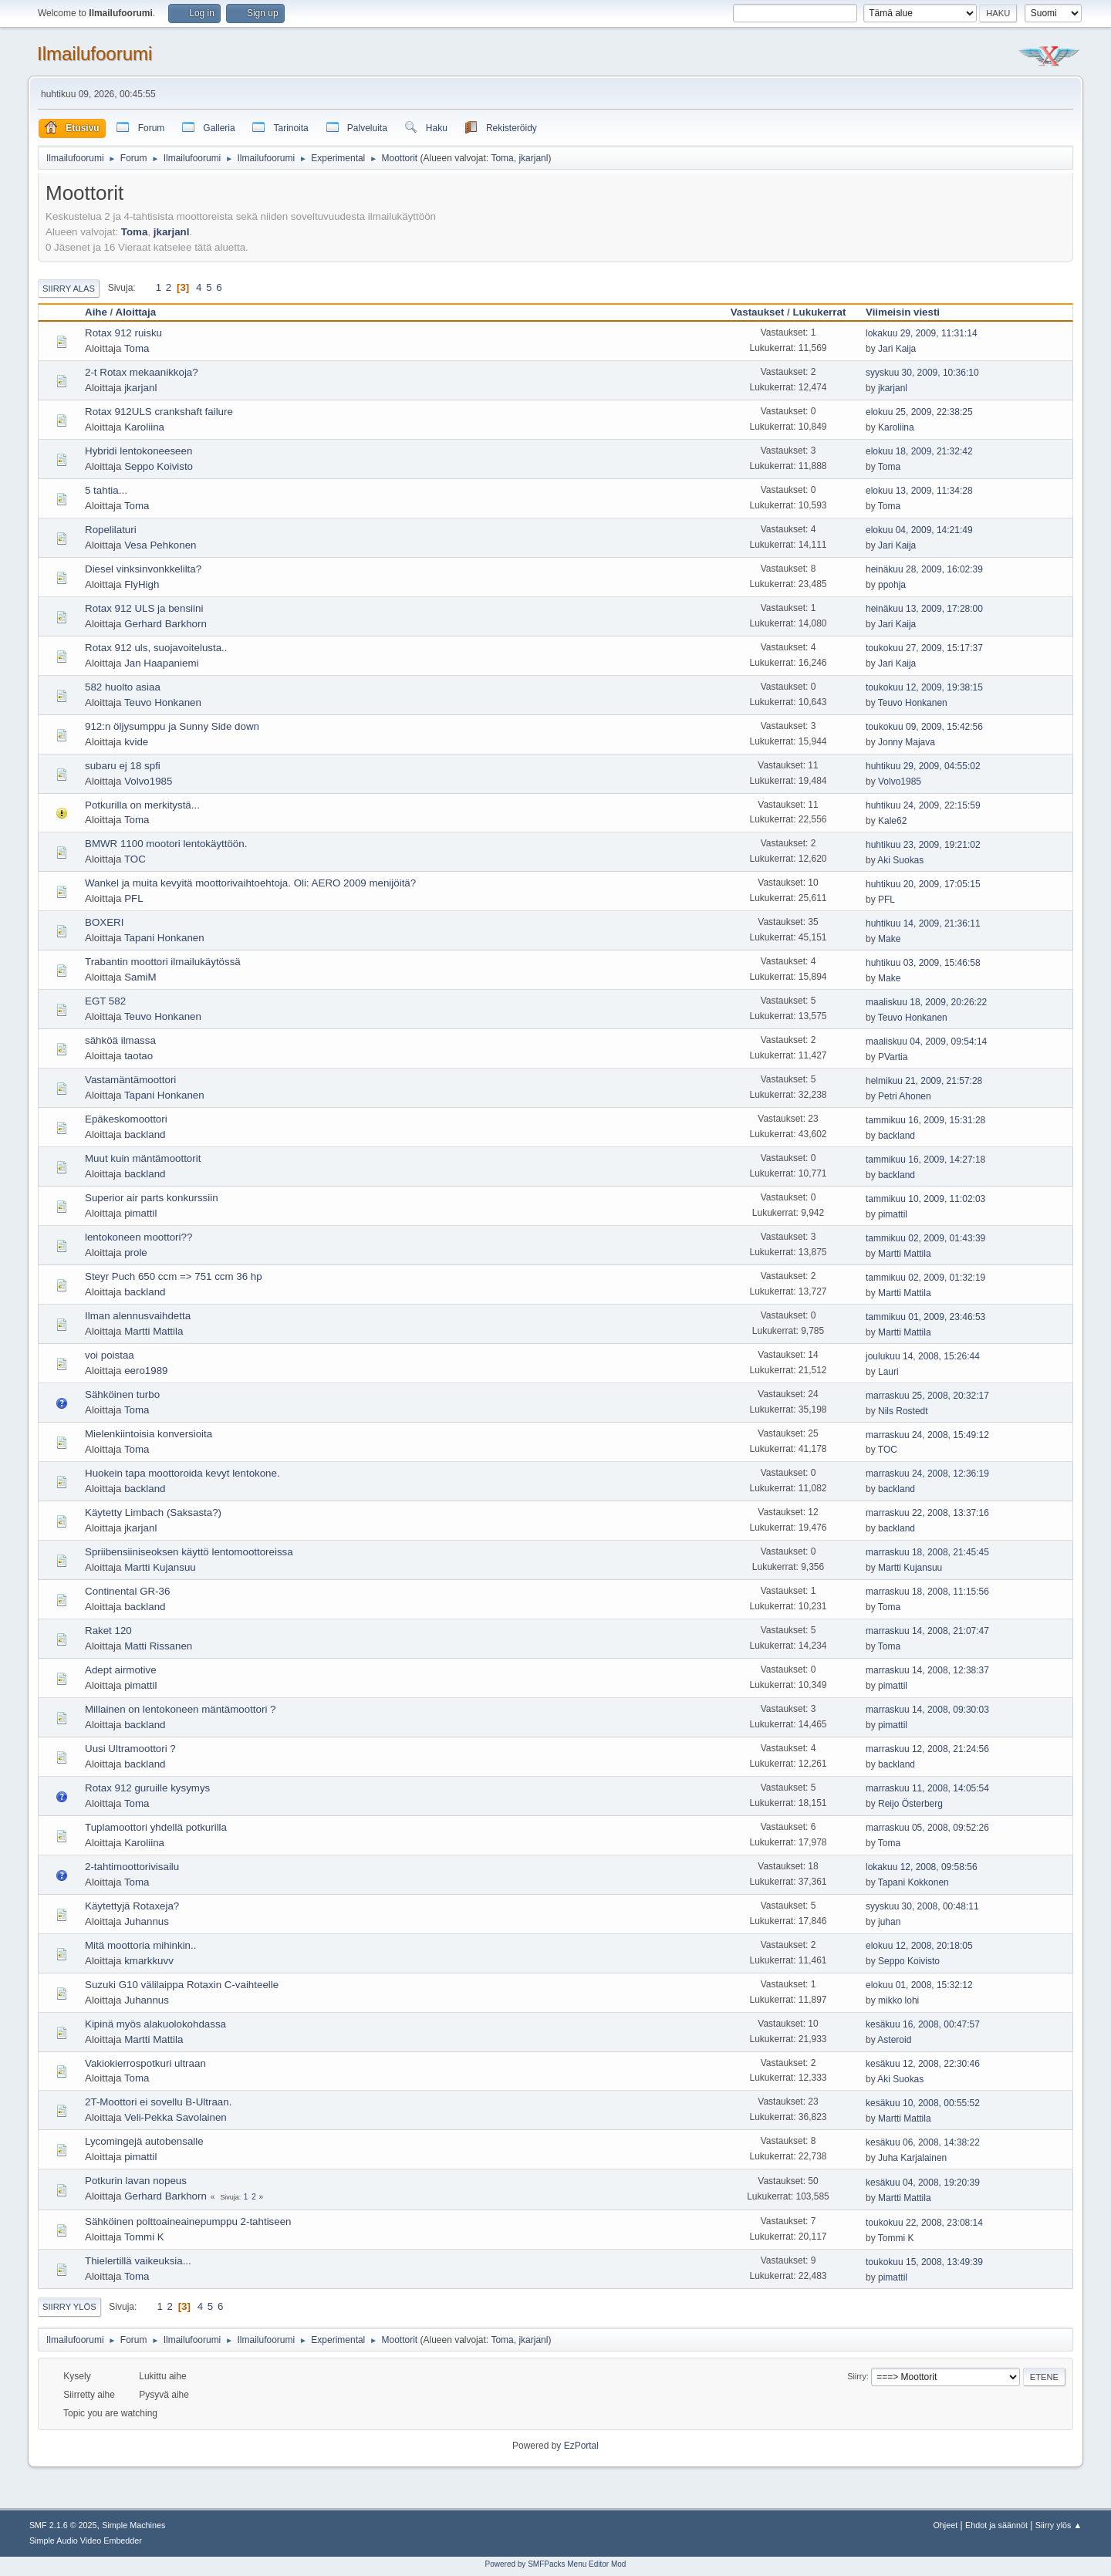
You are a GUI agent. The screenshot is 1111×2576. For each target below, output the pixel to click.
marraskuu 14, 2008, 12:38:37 (927, 1670)
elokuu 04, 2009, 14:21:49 (919, 530)
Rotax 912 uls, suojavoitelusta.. (156, 647)
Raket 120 (108, 1630)
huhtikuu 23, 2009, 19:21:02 (923, 844)
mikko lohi (898, 2000)
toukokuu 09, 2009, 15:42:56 (924, 726)
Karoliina (144, 427)
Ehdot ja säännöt (996, 2525)
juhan (889, 1921)
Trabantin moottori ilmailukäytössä (163, 961)
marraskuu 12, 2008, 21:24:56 (927, 1749)
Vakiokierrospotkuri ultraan (145, 2063)
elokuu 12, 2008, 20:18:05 (919, 1945)
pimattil (140, 1213)
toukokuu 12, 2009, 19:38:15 (924, 687)
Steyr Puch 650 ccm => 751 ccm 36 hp (173, 1276)
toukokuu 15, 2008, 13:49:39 (924, 2262)
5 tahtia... (106, 490)
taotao (138, 1056)
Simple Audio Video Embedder (85, 2540)
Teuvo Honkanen (162, 702)
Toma (502, 158)
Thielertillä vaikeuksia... (138, 2261)
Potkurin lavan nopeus (136, 2180)
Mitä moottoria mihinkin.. (140, 1945)
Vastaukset (758, 312)
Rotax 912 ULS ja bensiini (144, 608)
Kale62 (892, 820)
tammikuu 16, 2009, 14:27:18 (925, 1159)
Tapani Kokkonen (913, 1882)
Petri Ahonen (904, 1096)
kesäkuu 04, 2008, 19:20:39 (923, 2182)
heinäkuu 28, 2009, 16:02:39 (924, 569)
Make (889, 939)
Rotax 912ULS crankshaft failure (159, 411)
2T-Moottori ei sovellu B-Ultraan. (158, 2102)
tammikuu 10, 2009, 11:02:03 (925, 1198)
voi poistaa (109, 1355)
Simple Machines (133, 2525)
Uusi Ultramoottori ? (130, 1748)
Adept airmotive (121, 1670)
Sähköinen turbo (122, 1394)
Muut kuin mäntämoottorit (143, 1158)
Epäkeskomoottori (126, 1119)
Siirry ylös (69, 2306)
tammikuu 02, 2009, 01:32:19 (925, 1277)
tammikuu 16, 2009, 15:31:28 (925, 1120)
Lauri (888, 1371)
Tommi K (144, 2237)
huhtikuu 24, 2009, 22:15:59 (923, 805)
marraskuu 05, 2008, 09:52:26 (927, 1827)
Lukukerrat (819, 312)
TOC (135, 859)
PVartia (892, 1057)
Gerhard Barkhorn (165, 624)
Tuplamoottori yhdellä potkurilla (156, 1827)
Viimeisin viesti (910, 312)
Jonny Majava (906, 742)
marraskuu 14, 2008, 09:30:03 (927, 1709)
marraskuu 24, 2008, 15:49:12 (927, 1435)
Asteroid (894, 2039)
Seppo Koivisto (158, 466)
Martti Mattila (904, 1253)
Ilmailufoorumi (94, 53)
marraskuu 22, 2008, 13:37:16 (927, 1512)
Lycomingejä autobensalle (144, 2141)
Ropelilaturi (111, 529)
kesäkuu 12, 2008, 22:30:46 (923, 2063)
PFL (133, 898)
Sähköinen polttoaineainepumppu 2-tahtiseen (188, 2221)
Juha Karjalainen (912, 2157)
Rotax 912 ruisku (123, 333)
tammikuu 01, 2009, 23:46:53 (925, 1317)
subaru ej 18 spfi (122, 765)
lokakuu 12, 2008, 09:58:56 (922, 1867)
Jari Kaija (897, 348)
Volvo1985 (148, 781)
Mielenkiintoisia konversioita (148, 1434)
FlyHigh (141, 584)
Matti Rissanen (158, 1646)
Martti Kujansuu (160, 1567)
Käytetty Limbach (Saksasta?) (153, 1512)
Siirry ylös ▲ (1058, 2525)
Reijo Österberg (910, 1803)
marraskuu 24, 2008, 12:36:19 (927, 1473)
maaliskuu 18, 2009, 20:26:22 (926, 1002)
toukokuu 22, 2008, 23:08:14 (924, 2222)
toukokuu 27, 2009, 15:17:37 (924, 648)
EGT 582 (105, 1001)
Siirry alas (68, 288)
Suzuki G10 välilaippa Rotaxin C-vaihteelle (182, 1984)
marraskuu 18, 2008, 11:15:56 (927, 1591)
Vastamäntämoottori (130, 1079)
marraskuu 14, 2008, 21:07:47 (927, 1631)
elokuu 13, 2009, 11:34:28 (919, 490)
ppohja (892, 584)
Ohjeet (945, 2525)
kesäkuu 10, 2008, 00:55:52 (923, 2103)
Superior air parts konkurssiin (151, 1198)
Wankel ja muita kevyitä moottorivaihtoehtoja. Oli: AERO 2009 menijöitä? (250, 883)
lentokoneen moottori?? (138, 1237)
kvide (136, 742)
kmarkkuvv (149, 1961)
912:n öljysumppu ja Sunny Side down (172, 726)
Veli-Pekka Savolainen (175, 2117)
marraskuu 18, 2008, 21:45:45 (927, 1552)
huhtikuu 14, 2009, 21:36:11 (923, 923)
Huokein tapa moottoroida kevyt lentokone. (182, 1473)
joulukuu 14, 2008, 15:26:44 (923, 1356)
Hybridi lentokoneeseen (138, 451)
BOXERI (104, 922)
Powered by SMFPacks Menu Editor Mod (555, 2564)
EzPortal (581, 2445)
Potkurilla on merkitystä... (142, 805)
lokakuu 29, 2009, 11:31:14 (922, 333)
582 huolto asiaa (122, 687)
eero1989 (145, 1370)
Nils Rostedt (903, 1411)
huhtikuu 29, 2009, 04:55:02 (923, 766)
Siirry (856, 2376)
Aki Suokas (900, 860)
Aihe (96, 312)
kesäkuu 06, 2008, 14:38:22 (923, 2142)
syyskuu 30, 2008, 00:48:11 (922, 1906)
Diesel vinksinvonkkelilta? (143, 569)
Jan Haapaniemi (161, 663)
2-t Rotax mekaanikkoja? (141, 372)
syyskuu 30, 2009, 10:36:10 (922, 372)
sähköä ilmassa (120, 1040)
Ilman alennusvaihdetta (138, 1316)
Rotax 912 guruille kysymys (147, 1788)
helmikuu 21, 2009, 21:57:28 (924, 1080)
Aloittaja (136, 312)
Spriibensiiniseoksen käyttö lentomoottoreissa (189, 1552)
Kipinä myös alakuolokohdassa (155, 2024)
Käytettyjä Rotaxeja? (132, 1906)
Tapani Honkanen (164, 938)
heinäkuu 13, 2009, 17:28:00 (924, 608)
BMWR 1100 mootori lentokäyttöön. (166, 843)
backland (144, 1134)
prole (135, 1252)
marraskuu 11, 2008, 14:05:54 (927, 1788)
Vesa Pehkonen (160, 545)
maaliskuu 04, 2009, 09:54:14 (926, 1041)
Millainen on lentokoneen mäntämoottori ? (180, 1709)
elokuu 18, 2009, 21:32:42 (919, 451)
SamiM (140, 977)
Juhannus (146, 1921)
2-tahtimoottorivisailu (132, 1866)
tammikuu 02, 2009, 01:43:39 (925, 1238)
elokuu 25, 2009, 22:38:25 (919, 412)
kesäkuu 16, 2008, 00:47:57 (923, 2024)
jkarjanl (533, 158)
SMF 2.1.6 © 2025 (63, 2525)
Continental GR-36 (127, 1591)
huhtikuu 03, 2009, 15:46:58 (923, 962)
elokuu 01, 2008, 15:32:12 (919, 1985)
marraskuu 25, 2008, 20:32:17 (927, 1395)
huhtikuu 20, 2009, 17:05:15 (923, 884)
